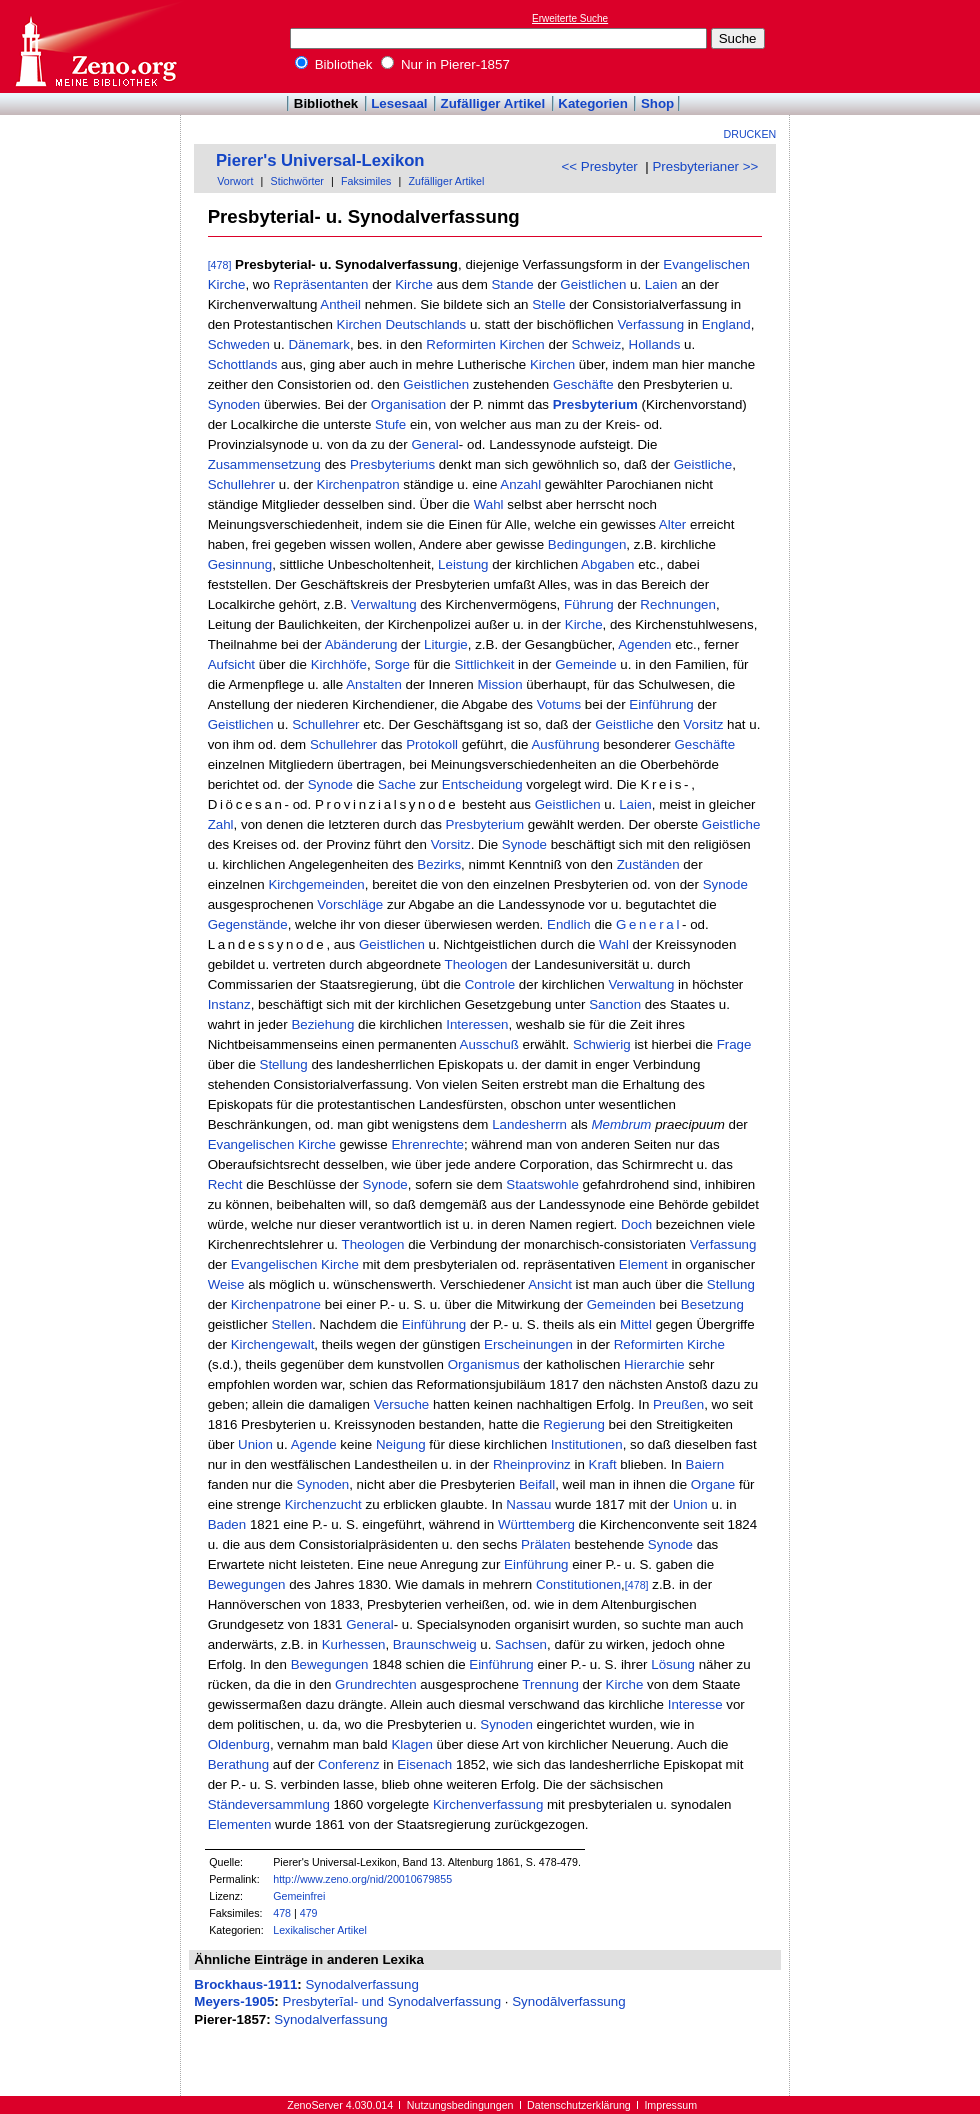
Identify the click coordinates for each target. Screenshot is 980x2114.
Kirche (227, 284)
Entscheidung (482, 784)
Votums (559, 704)
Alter (672, 524)
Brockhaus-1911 (245, 1984)
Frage (734, 1044)
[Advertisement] (888, 46)
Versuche (402, 1404)
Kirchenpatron (358, 484)
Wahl (489, 504)
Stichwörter (297, 181)
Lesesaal (399, 103)
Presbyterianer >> (705, 166)
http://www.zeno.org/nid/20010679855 (362, 1879)
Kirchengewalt (273, 1344)
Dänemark (318, 344)
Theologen (476, 964)
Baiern (705, 1464)
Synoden (234, 404)
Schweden (239, 344)
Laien (661, 284)
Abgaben (607, 564)
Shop (657, 103)
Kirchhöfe (339, 664)
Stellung (284, 1064)
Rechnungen (678, 604)
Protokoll (432, 744)
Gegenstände (248, 924)
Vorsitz (703, 724)
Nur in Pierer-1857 (445, 64)
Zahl (221, 824)
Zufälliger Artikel (493, 103)
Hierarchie (654, 1364)
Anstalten (374, 684)
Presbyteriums (392, 464)
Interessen (477, 1024)
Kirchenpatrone (276, 1304)
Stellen (291, 1324)
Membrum (621, 1124)
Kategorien (593, 103)
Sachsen (521, 1644)
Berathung (239, 1764)
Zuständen (648, 864)
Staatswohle (542, 1184)
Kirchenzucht (323, 1504)
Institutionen (587, 1444)
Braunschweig (435, 1644)
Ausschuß (489, 1044)
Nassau (528, 1504)
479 (309, 1913)
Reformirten (461, 344)
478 (282, 1913)
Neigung (401, 1444)
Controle (490, 984)
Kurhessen (354, 1644)
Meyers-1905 (234, 2001)
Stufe (390, 424)
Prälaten (546, 1544)
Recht (225, 1184)
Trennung (550, 1684)
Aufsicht (231, 664)
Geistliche (703, 464)
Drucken (750, 134)
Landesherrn (529, 1124)
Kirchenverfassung (488, 1804)
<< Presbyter (600, 166)
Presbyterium (595, 404)
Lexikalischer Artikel (320, 1930)
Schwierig (602, 1044)
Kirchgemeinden (316, 884)
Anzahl (520, 484)
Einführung (661, 704)
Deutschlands (425, 324)
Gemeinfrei (299, 1896)
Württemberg (536, 1524)
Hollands (655, 344)
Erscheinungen (528, 1344)
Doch (636, 1224)
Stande (512, 284)
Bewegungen (247, 1584)
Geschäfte (583, 384)
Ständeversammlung (269, 1804)
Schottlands (243, 364)
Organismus (484, 1364)
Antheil (340, 304)
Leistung (463, 564)
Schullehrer (241, 484)
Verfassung (650, 324)
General (434, 444)
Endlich (569, 924)
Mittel (636, 1324)
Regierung (574, 1424)
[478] (220, 265)
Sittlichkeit (484, 664)
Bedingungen (587, 544)
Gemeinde (586, 664)
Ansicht (550, 1284)
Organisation (409, 404)
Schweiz (596, 344)
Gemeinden (621, 1304)
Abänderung (361, 644)
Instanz (229, 1004)
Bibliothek (334, 64)
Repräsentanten (321, 284)
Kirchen (359, 324)
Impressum (670, 2105)
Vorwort (235, 181)
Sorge (392, 664)
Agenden (644, 644)
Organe (713, 1484)
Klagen (412, 1744)
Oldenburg (239, 1744)
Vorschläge (350, 904)
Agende (314, 1444)
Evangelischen (706, 264)
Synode (330, 784)
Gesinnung (240, 564)
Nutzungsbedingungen (460, 2105)
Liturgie (446, 644)
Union (255, 1444)
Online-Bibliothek (95, 46)
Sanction (615, 1004)
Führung (589, 604)
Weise (226, 1284)
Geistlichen (593, 284)
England (726, 324)
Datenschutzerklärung (579, 2105)
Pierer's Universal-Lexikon (320, 160)
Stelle (548, 304)
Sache (397, 784)
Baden (227, 1524)
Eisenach (424, 1764)
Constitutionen (578, 1584)
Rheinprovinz (532, 1464)
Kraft (603, 1464)
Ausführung (565, 744)
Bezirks (439, 864)
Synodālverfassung (568, 2001)
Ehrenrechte (427, 1144)
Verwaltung (384, 604)
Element (643, 1264)
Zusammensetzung (264, 464)
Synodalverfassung (361, 1984)
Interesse (695, 1704)
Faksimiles (366, 181)
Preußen (678, 1404)
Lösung (673, 1664)
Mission (499, 684)
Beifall (537, 1484)
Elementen (240, 1824)
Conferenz (349, 1764)
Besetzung (712, 1304)
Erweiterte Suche (570, 18)
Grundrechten (376, 1684)
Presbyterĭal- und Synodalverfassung (392, 2001)
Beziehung (322, 1024)
